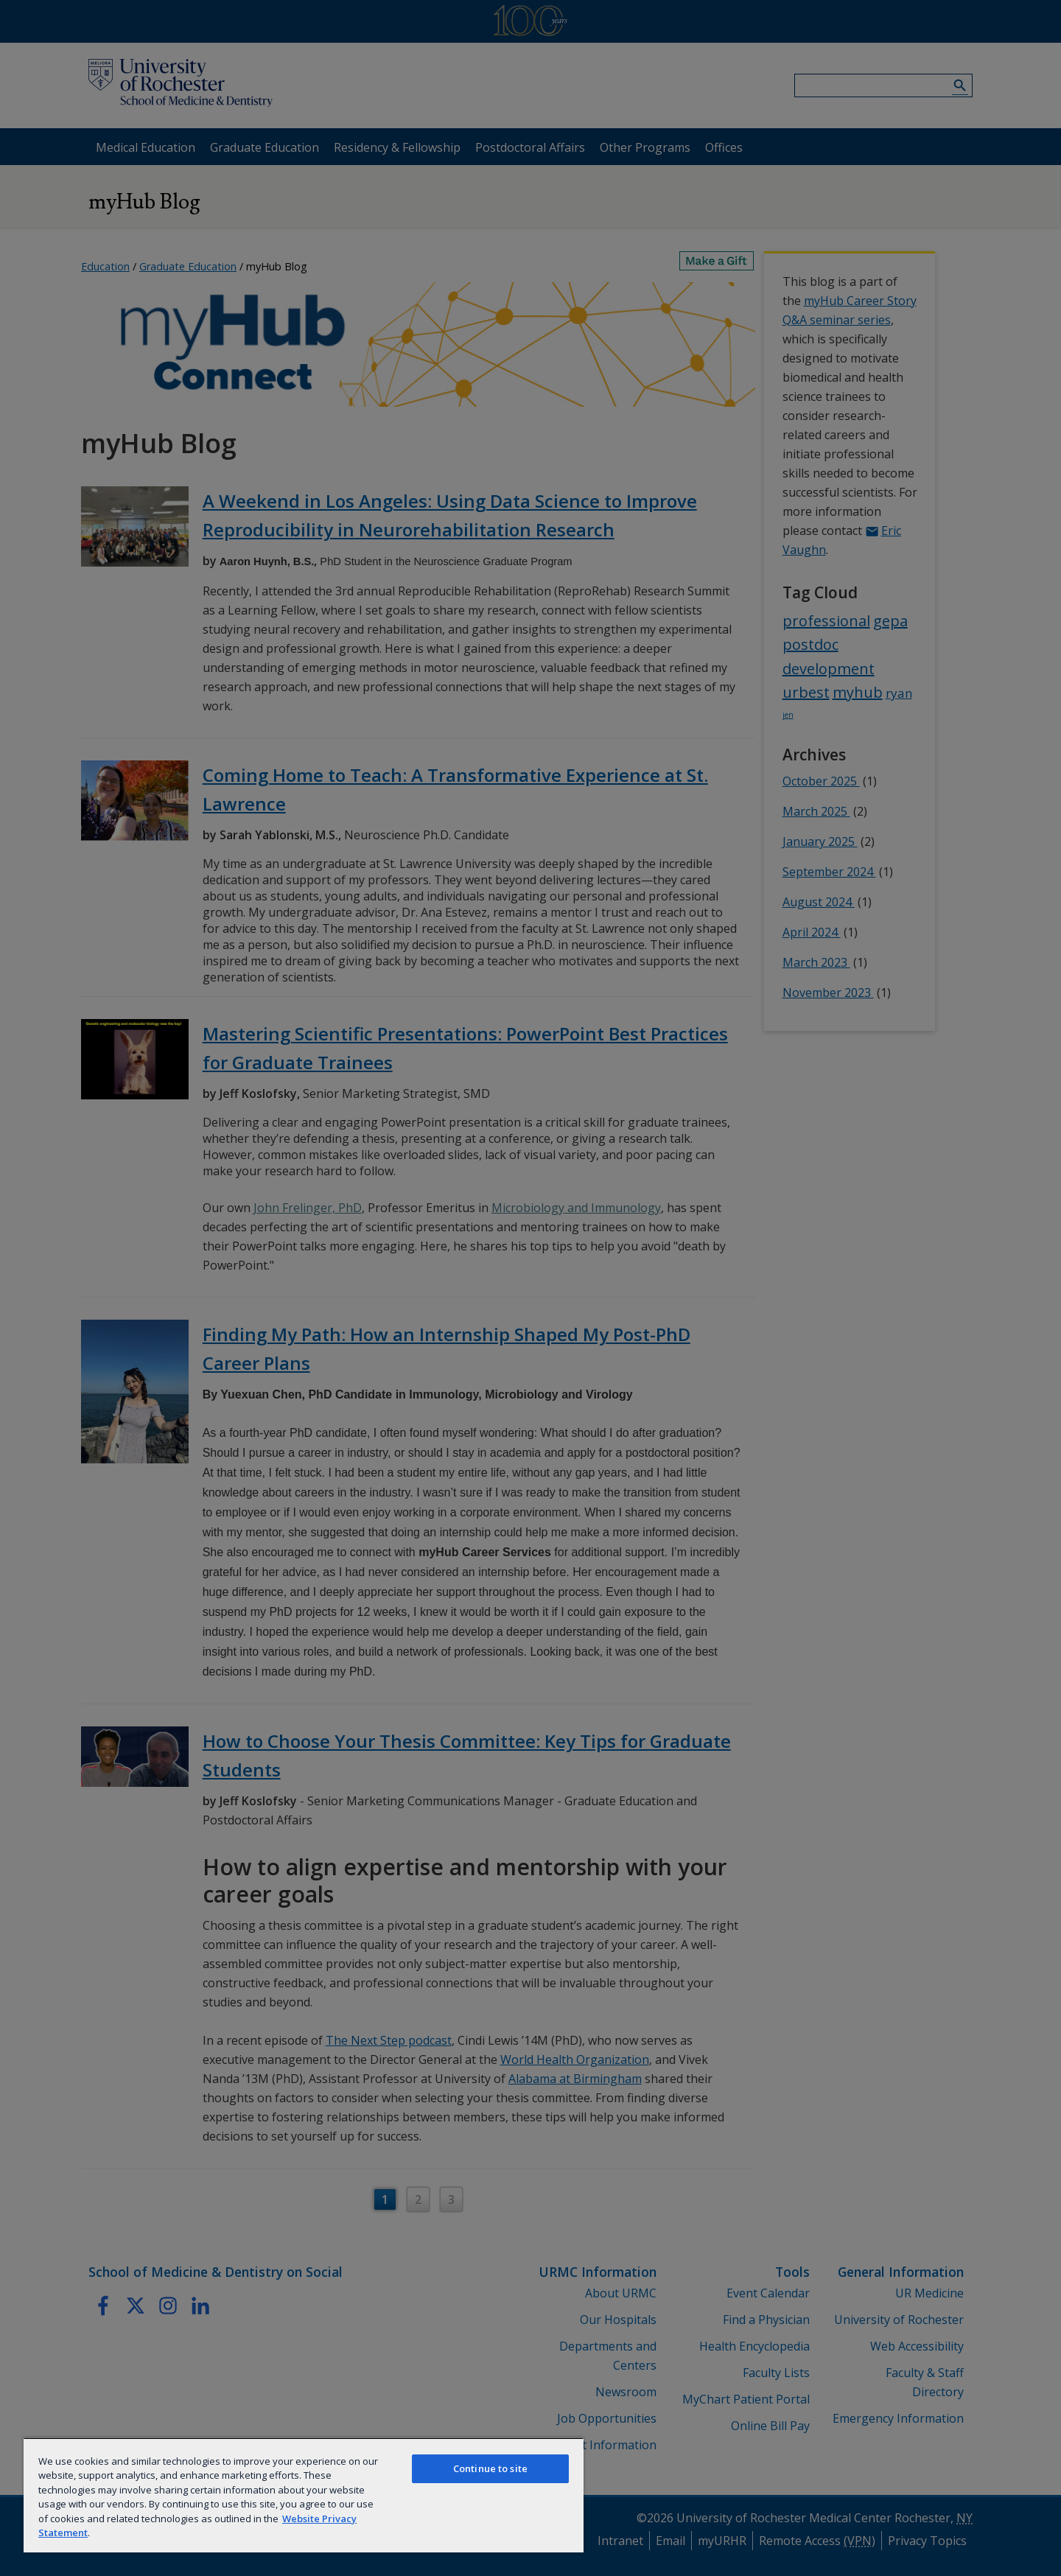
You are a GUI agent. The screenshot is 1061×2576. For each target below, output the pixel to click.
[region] (304, 2494)
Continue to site (490, 2468)
